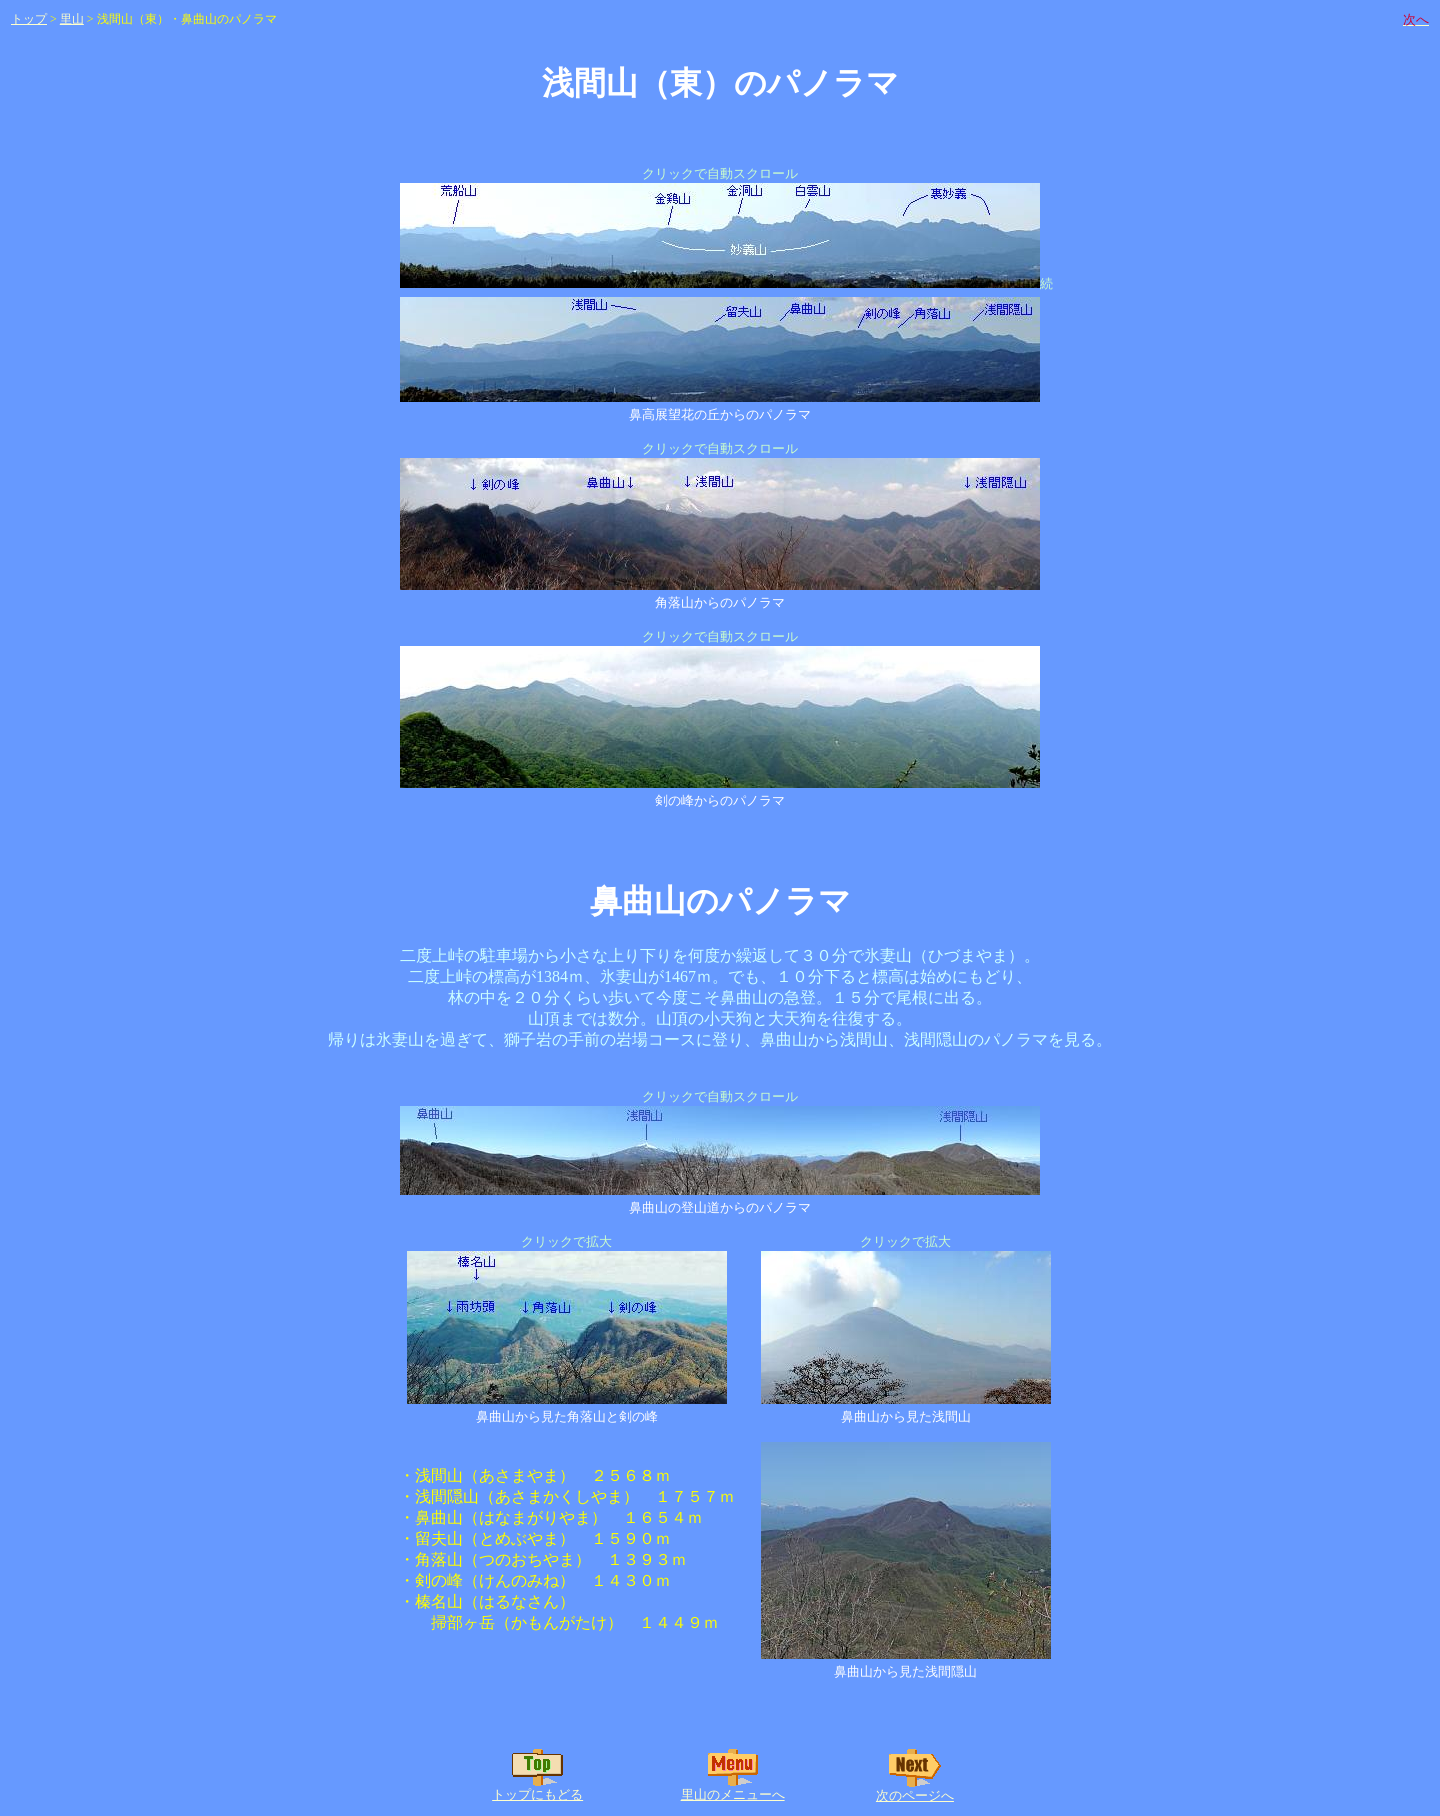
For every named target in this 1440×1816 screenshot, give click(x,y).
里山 (72, 19)
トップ (29, 19)
